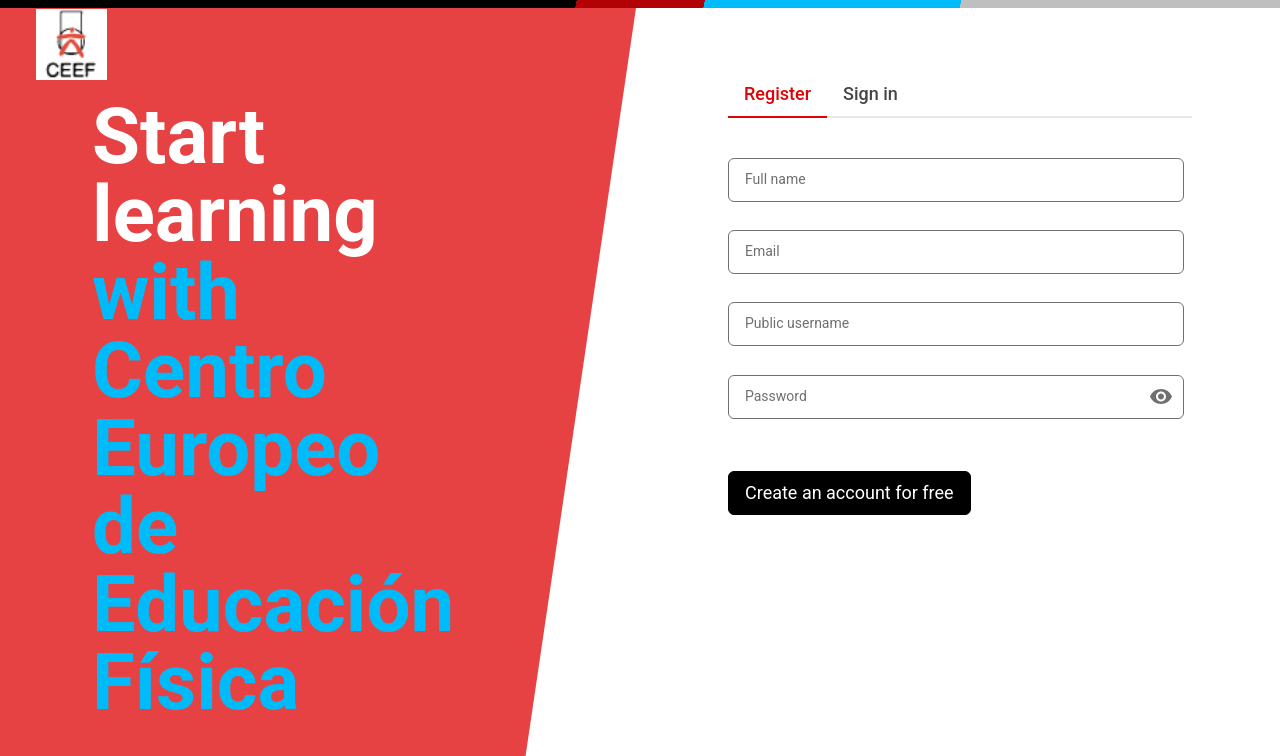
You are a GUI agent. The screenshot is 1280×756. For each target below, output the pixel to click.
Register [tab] (777, 93)
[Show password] (1161, 397)
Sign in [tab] (870, 93)
